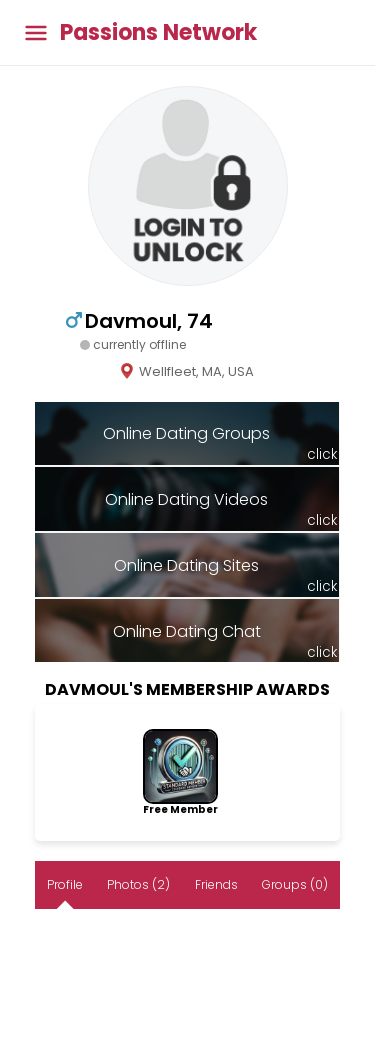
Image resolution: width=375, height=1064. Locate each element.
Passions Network (158, 33)
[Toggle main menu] (36, 32)
